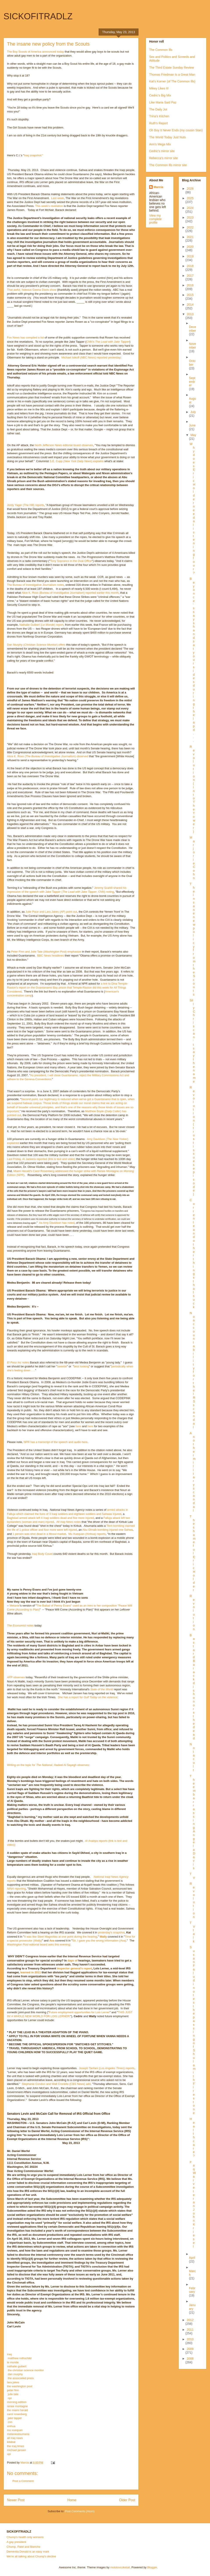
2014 (190, 304)
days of (73, 1960)
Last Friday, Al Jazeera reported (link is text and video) (41, 1159)
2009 (190, 2349)
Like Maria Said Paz (163, 102)
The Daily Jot (158, 109)
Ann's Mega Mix (160, 144)
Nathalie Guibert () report (41, 624)
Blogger (152, 2567)
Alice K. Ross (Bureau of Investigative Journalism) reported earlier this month (70, 592)
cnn (10, 2422)
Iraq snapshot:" (33, 155)
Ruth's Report (158, 123)
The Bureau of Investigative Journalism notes (35, 584)
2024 (190, 208)
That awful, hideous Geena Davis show (31, 289)
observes (16, 1677)
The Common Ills (160, 50)
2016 (190, 285)
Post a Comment (23, 2481)
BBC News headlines (50, 955)
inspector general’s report (74, 1968)
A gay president (16, 2542)
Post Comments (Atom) (79, 2511)
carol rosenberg (17, 2414)
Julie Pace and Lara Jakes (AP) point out (51, 911)
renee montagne (17, 2406)
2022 (190, 227)
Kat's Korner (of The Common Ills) (172, 81)
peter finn (13, 2390)
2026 (190, 188)
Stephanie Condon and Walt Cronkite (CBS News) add (56, 2084)
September (192, 381)
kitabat (11, 2442)
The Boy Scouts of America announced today (35, 51)
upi (9, 2454)
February (192, 2290)
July (193, 412)
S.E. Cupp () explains (77, 461)
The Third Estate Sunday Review (171, 67)
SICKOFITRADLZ (38, 16)
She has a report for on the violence (87, 1697)
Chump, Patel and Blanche (23, 2546)
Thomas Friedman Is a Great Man (172, 74)
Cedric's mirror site (162, 151)
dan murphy (15, 2374)
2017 (190, 275)
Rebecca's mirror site (163, 158)
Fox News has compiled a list (25, 337)
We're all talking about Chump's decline (31, 2556)
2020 (190, 246)
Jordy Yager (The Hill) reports (25, 505)
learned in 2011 (30, 1972)
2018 (190, 266)
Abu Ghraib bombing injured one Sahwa (107, 1529)
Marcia (158, 187)
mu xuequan (15, 2430)
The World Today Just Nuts (167, 137)
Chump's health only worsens (25, 2537)
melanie (12, 2434)
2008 (190, 2358)
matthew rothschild (20, 2358)
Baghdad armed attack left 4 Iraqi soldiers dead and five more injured (50, 1518)
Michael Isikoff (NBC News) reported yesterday (91, 357)
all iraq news (15, 2438)
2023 (190, 217)
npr (10, 2398)
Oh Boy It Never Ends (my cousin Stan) (176, 130)
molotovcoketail (120, 2567)
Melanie (15, 1605)
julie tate (13, 2394)
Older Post (127, 2500)
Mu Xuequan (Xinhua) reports (87, 1534)
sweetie (62, 1366)
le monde (13, 2362)
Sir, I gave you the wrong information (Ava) (99, 1940)
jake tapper (15, 2418)
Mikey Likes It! (159, 88)
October (192, 362)
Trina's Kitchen (159, 116)
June (192, 425)
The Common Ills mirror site (168, 165)
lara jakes (13, 2382)
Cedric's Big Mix (160, 95)
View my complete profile (155, 219)
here (78, 1426)
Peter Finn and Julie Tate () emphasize (46, 951)
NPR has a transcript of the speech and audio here (56, 1442)
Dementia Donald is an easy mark (28, 2551)
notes (18, 1362)
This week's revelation (49, 206)
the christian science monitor (26, 2370)
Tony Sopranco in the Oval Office (71, 561)
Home (72, 2500)
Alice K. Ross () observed (47, 756)
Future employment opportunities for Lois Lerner (79, 2012)
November (192, 345)
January (192, 2307)
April (192, 2257)
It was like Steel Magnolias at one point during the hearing (60, 1936)
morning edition (16, 2402)
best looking (81, 1366)
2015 (190, 295)
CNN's (107, 341)
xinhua (11, 2426)
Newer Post (16, 2500)
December (192, 328)
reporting (16, 1888)
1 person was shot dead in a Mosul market (39, 1534)
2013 (190, 314)
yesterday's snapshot (111, 1932)
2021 (190, 237)
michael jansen (16, 2450)
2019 (190, 256)
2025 (190, 198)
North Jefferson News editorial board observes (64, 445)
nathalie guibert (16, 2366)
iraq (9, 2354)
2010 (190, 2339)
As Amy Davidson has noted (57, 1222)
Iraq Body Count (42, 1553)
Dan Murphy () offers (36, 644)
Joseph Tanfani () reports (107, 2068)
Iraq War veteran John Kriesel (193, 2204)
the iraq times (15, 2446)
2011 (190, 2329)
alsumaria (23, 2434)
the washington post (19, 2386)
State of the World (101, 1689)
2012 (190, 2320)
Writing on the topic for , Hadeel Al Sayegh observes (48, 1765)
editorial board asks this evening (38, 1944)
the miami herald (17, 2410)
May (193, 435)
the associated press (21, 2378)
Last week (57, 198)
